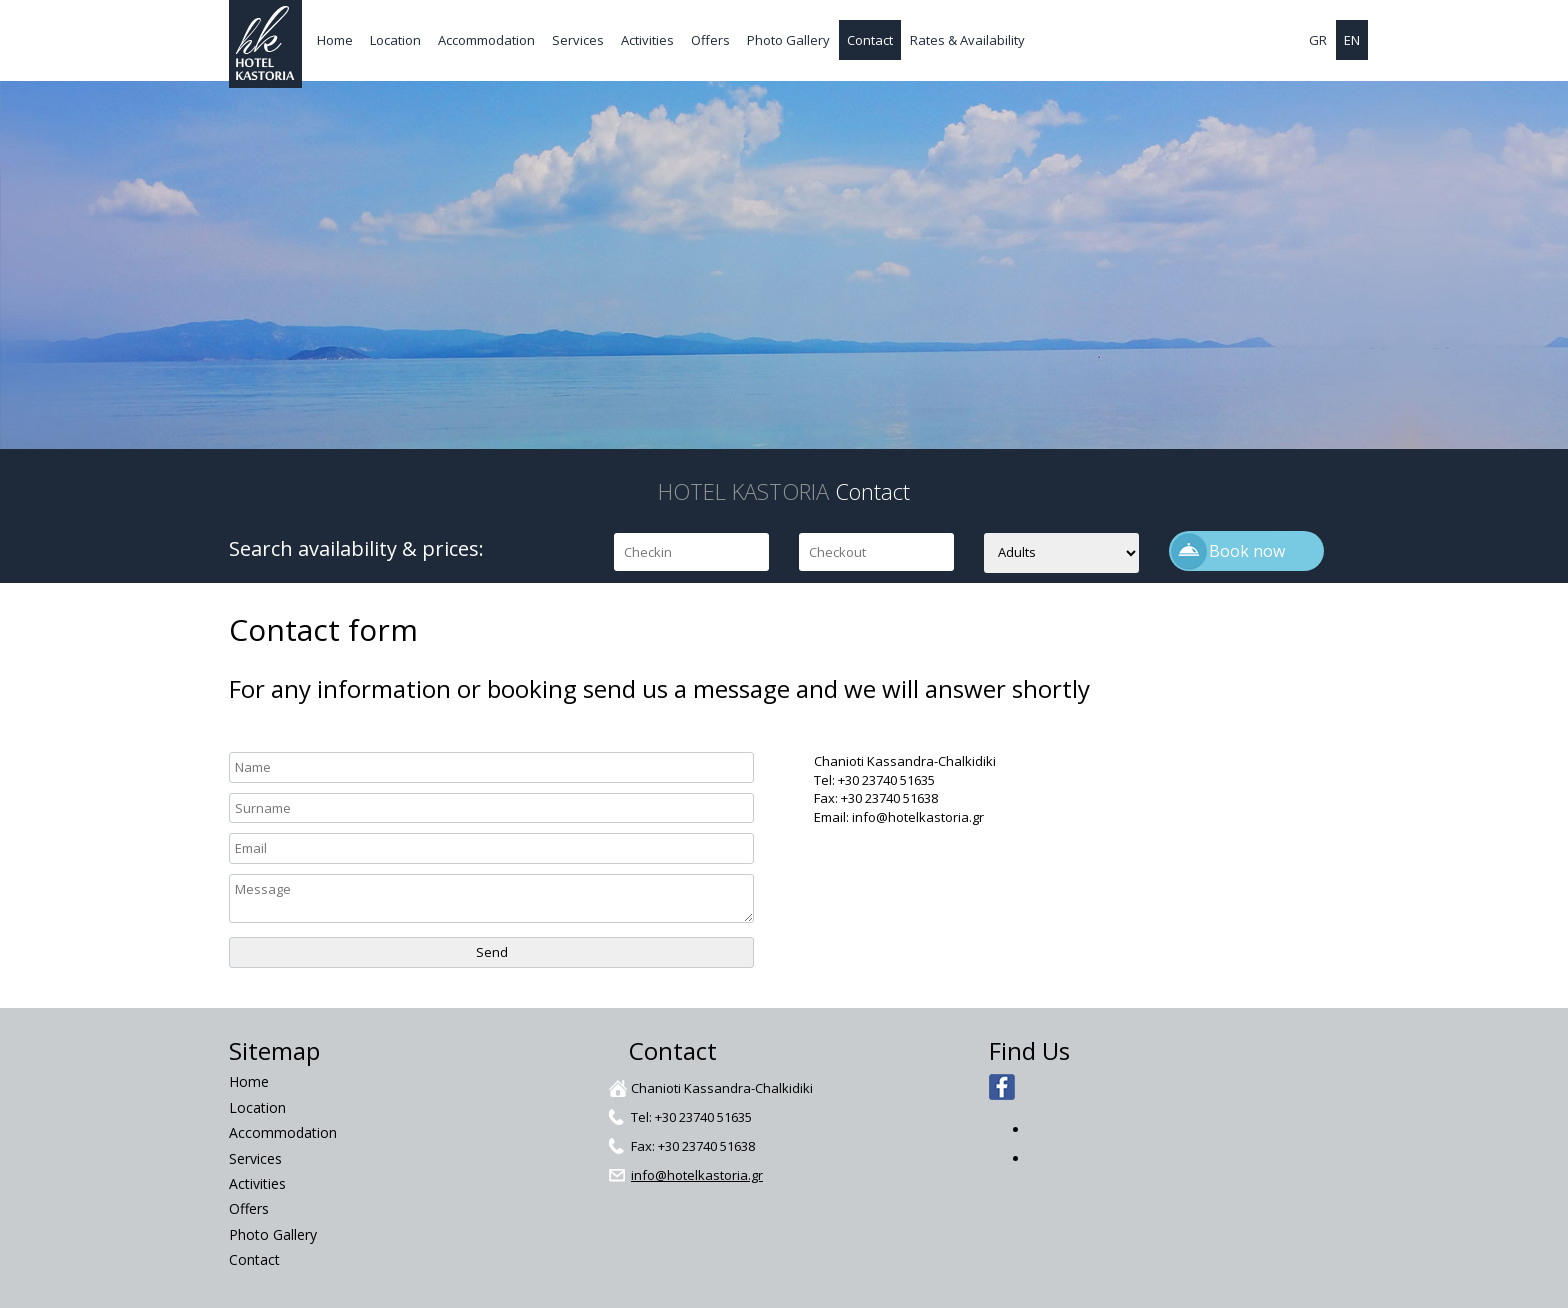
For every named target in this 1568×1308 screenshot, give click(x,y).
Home (335, 40)
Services (578, 40)
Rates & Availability (967, 40)
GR (1318, 40)
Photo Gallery (788, 40)
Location (395, 40)
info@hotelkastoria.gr (697, 1175)
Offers (710, 40)
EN (1352, 40)
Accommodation (486, 40)
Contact (870, 40)
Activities (647, 40)
